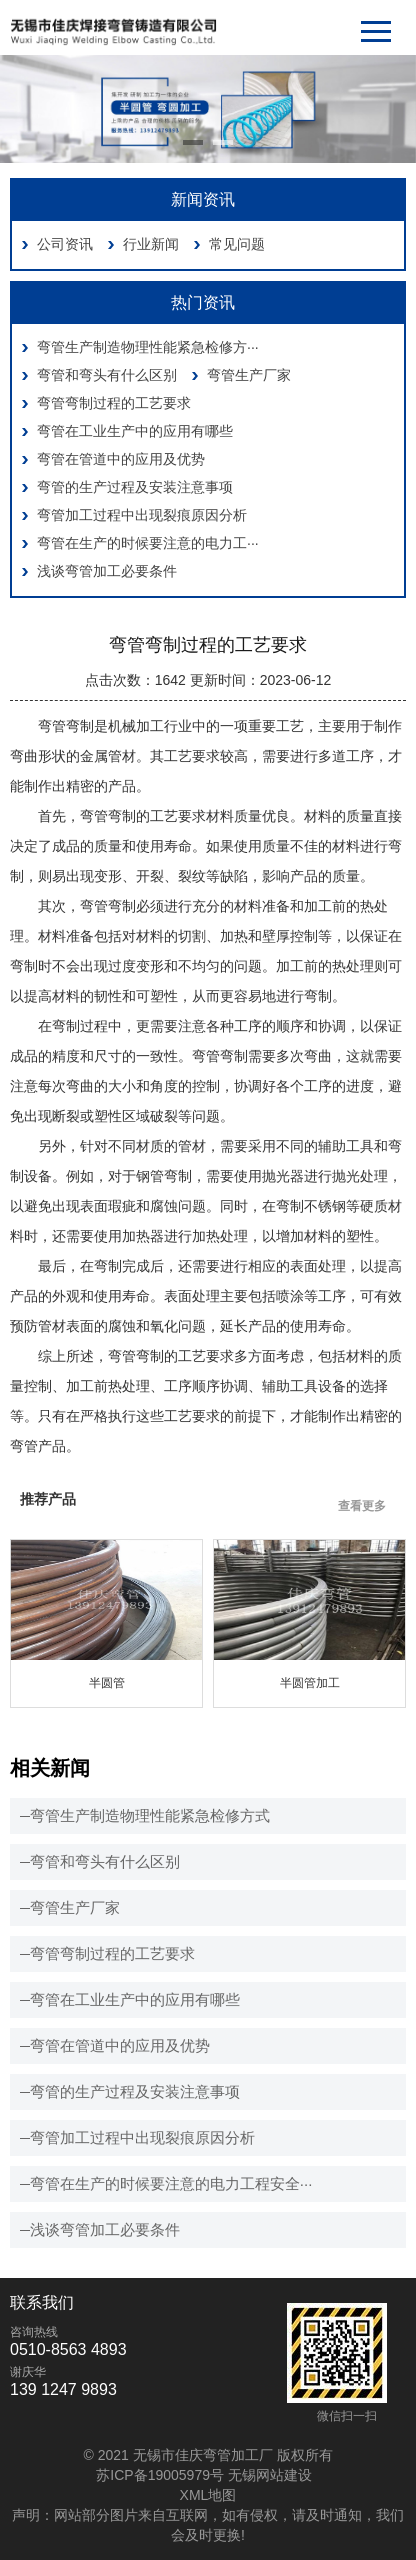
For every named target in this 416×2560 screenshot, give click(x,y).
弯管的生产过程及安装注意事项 (135, 487)
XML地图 (208, 2495)
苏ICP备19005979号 (160, 2475)
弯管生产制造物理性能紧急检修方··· (148, 347)
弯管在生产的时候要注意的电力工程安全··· (171, 2183)
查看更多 (362, 1506)
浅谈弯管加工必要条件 (107, 571)
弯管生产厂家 (249, 375)
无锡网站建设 (270, 2475)
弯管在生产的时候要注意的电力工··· (148, 543)
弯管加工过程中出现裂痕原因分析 (142, 515)
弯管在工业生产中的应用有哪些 (135, 431)
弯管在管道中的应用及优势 (121, 459)
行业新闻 (151, 244)
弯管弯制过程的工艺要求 (114, 403)
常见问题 (237, 244)
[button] (193, 142)
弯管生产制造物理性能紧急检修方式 (150, 1815)
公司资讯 (65, 244)
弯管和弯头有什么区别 (107, 375)
